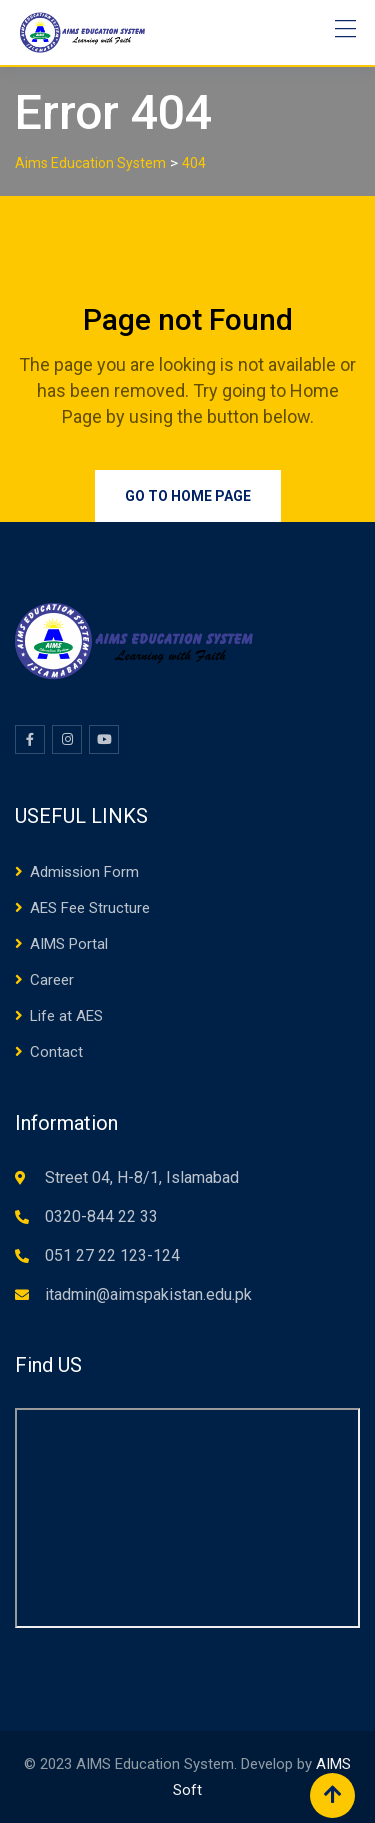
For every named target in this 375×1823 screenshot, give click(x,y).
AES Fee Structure (90, 908)
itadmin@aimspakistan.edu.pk (148, 1294)
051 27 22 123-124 (112, 1255)
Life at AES (66, 1016)
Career (52, 980)
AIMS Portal (69, 944)
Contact (56, 1052)
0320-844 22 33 (101, 1216)
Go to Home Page (188, 496)
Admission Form (84, 872)
